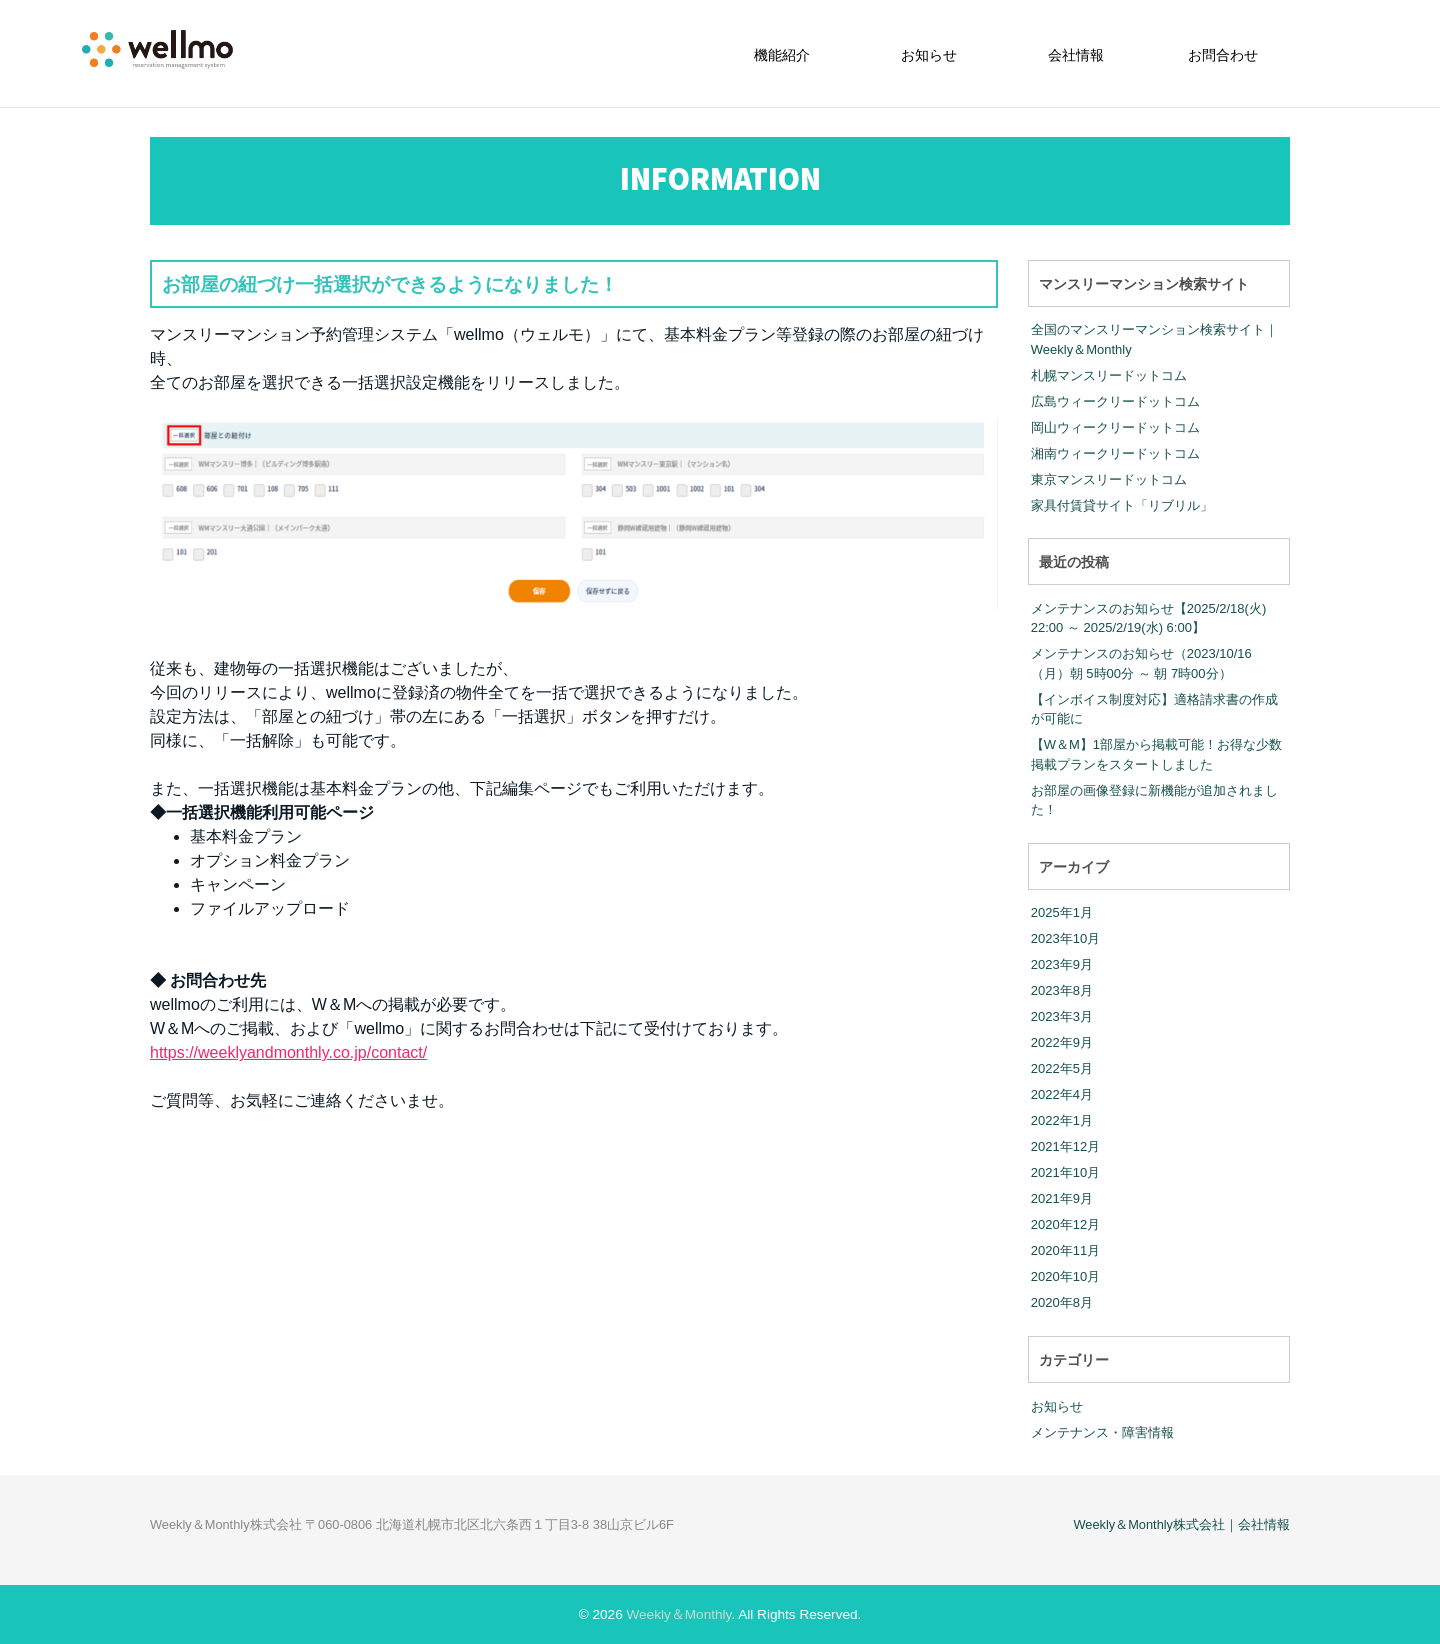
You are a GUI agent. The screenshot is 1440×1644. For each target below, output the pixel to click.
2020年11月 (1065, 1250)
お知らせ (929, 55)
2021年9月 (1062, 1198)
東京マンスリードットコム (1109, 479)
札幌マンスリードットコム (1109, 375)
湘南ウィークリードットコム (1115, 453)
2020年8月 (1062, 1302)
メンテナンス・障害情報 (1102, 1432)
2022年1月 (1062, 1120)
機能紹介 (782, 55)
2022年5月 (1062, 1068)
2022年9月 (1062, 1042)
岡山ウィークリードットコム (1115, 427)
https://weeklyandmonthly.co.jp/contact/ (288, 1052)
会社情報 (1076, 55)
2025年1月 (1062, 912)
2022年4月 (1062, 1094)
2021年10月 (1065, 1172)
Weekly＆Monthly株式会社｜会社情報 (1181, 1524)
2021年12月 (1065, 1146)
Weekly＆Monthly (678, 1614)
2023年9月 (1062, 964)
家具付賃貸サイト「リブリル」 (1122, 505)
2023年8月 (1062, 990)
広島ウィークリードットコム (1115, 401)
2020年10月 (1065, 1276)
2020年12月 (1065, 1224)
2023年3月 (1062, 1016)
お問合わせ (1223, 55)
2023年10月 (1065, 938)
